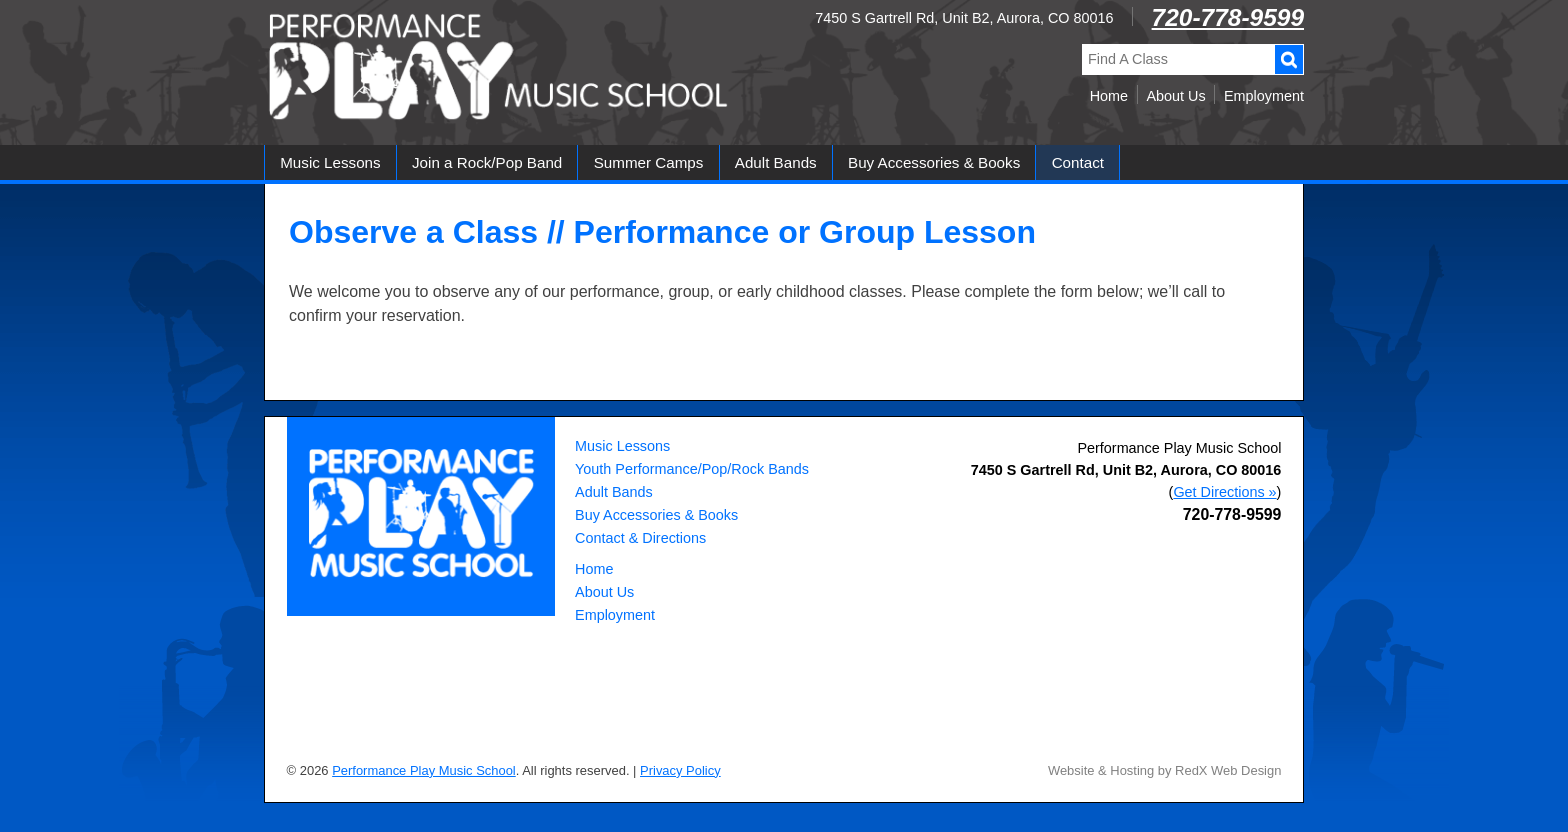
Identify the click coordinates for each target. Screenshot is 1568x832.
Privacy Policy (680, 770)
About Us (1175, 96)
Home (1109, 96)
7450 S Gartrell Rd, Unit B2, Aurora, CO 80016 (964, 18)
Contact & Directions (640, 538)
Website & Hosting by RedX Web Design (1165, 770)
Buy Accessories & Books (934, 162)
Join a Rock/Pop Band (487, 162)
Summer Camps (649, 162)
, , (1126, 470)
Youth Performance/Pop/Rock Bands (692, 469)
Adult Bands (776, 162)
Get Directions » (1224, 492)
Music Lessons (330, 162)
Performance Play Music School (1179, 448)
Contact (1078, 162)
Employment (1264, 96)
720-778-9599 (1228, 17)
